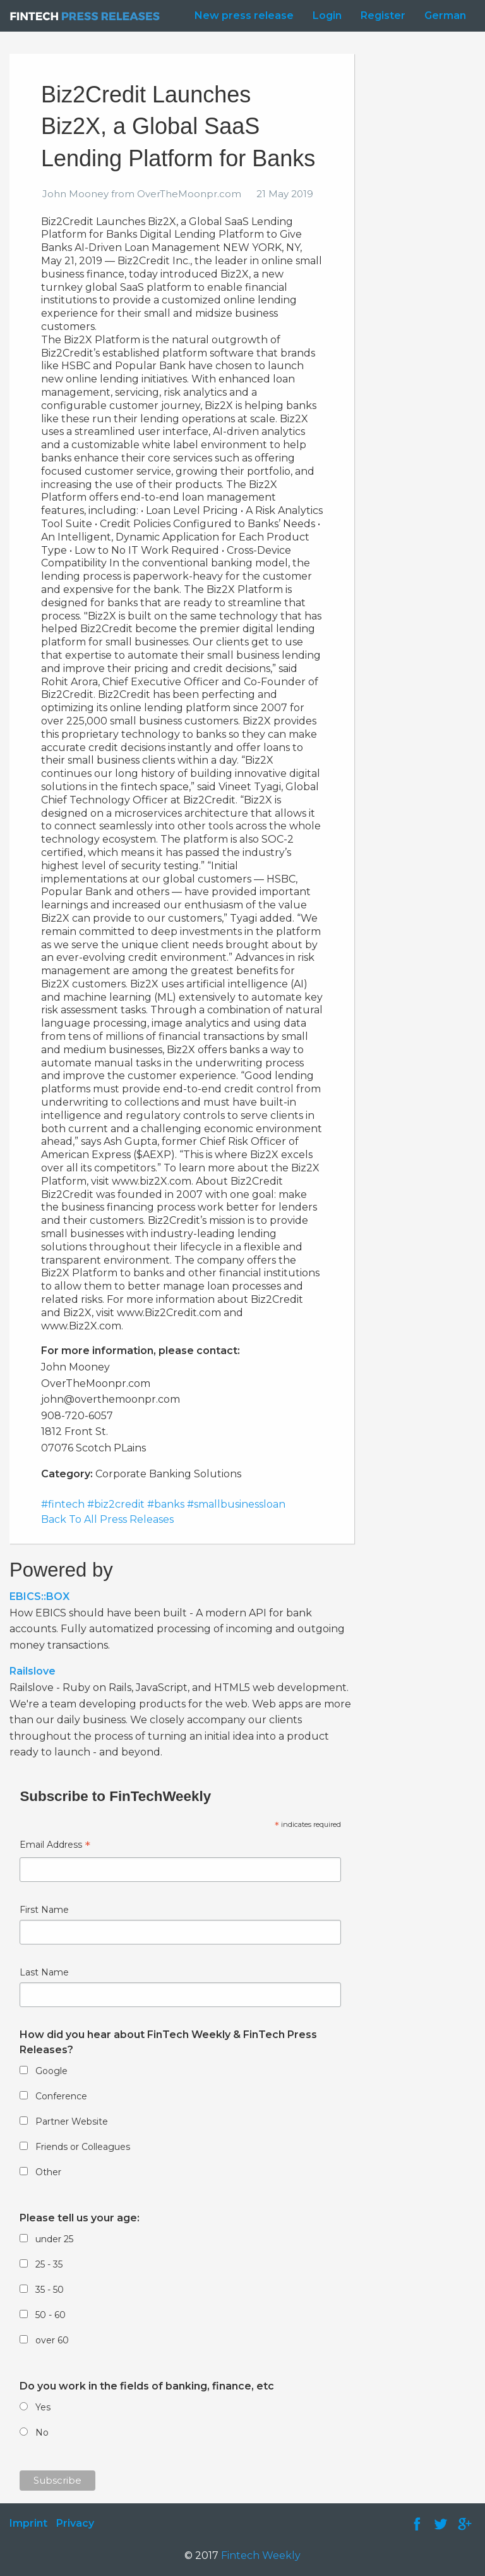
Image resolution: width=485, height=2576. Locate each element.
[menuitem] (241, 15)
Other (48, 2172)
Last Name (44, 1972)
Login (327, 15)
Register (383, 15)
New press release (244, 15)
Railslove (32, 1671)
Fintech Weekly (261, 2555)
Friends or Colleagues (82, 2146)
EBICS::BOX (39, 1596)
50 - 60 (50, 2315)
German (445, 15)
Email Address (55, 1846)
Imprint (28, 2523)
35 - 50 (49, 2289)
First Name (44, 1909)
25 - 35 (49, 2264)
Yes (43, 2407)
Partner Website (71, 2121)
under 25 (54, 2239)
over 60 (52, 2340)
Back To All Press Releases (107, 1519)
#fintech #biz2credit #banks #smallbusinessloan (163, 1504)
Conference (61, 2096)
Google (51, 2071)
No (42, 2432)
